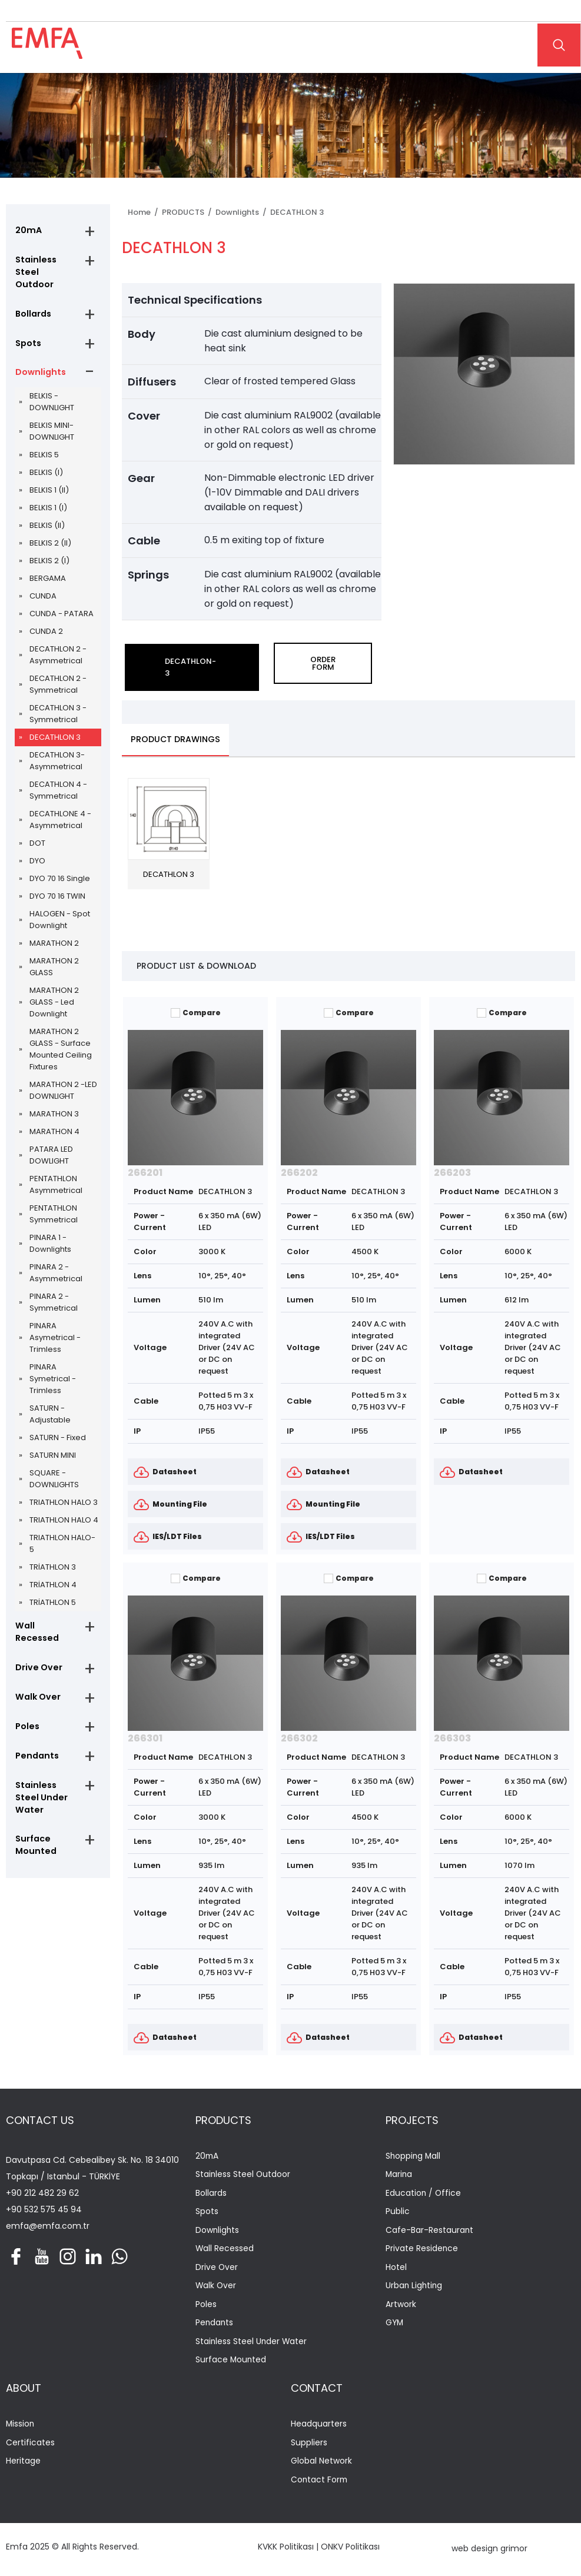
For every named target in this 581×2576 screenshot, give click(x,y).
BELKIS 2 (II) (50, 534)
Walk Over (36, 1677)
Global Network (321, 2464)
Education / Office (424, 2194)
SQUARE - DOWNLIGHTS (54, 1469)
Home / (145, 212)
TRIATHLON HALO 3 (63, 1493)
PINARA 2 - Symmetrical (53, 1293)
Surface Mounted (34, 1828)
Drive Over (37, 1647)
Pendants (36, 1737)
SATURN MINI (52, 1446)
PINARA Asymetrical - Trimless (55, 1328)
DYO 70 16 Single (59, 869)
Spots (28, 333)
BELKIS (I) (46, 463)
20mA (27, 231)
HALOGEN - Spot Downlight (59, 910)
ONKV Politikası (350, 2549)
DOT (37, 834)
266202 (299, 1172)
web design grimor (489, 2551)
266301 (145, 1738)
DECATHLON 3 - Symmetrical (58, 704)
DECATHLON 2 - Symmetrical (58, 675)
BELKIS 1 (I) (48, 498)
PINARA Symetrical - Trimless (52, 1369)
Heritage (23, 2464)
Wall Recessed (46, 1617)
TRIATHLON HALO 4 (63, 1511)
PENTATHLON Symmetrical (53, 1205)
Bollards (33, 303)
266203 (452, 1172)
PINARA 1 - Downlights (50, 1234)
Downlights (39, 363)
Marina (399, 2176)
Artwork (401, 2306)
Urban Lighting (415, 2288)
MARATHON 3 (54, 1105)
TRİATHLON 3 (52, 1558)
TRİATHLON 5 (52, 1593)
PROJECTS (412, 2120)
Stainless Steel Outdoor (46, 267)
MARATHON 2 (54, 934)
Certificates (30, 2445)
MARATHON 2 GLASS (54, 957)
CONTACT (317, 2390)
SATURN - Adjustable (50, 1405)
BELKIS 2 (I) (49, 551)
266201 (145, 1172)
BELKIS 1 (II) (49, 481)
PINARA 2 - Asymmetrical (55, 1263)
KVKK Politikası (286, 2549)
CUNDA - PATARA (61, 604)
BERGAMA (47, 569)
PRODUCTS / (188, 212)
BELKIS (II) (47, 516)
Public (398, 2213)
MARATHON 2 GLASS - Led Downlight (54, 993)
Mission (20, 2427)
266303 (452, 1738)
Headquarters (319, 2427)
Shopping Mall (414, 2157)
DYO (37, 851)
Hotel (396, 2269)
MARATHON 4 (54, 1122)
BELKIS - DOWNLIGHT (51, 392)
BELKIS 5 (44, 445)
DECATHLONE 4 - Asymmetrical (60, 810)
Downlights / (242, 212)
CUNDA (43, 587)
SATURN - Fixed (57, 1428)
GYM (395, 2325)
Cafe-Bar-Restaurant (430, 2231)
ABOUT (23, 2390)
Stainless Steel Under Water (40, 1779)
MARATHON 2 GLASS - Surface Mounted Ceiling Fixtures (60, 1040)
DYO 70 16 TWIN (57, 887)
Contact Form (320, 2483)
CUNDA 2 (46, 622)
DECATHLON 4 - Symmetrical (58, 781)
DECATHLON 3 (55, 728)
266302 (299, 1738)
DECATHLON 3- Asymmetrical (57, 751)
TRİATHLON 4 (53, 1575)
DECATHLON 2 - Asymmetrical (58, 645)
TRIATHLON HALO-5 (62, 1534)
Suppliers (309, 2445)
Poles (26, 1707)
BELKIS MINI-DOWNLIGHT (51, 422)
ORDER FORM (323, 663)
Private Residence (422, 2250)
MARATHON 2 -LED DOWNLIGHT (63, 1081)
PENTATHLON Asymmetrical (55, 1175)
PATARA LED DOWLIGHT (51, 1146)
